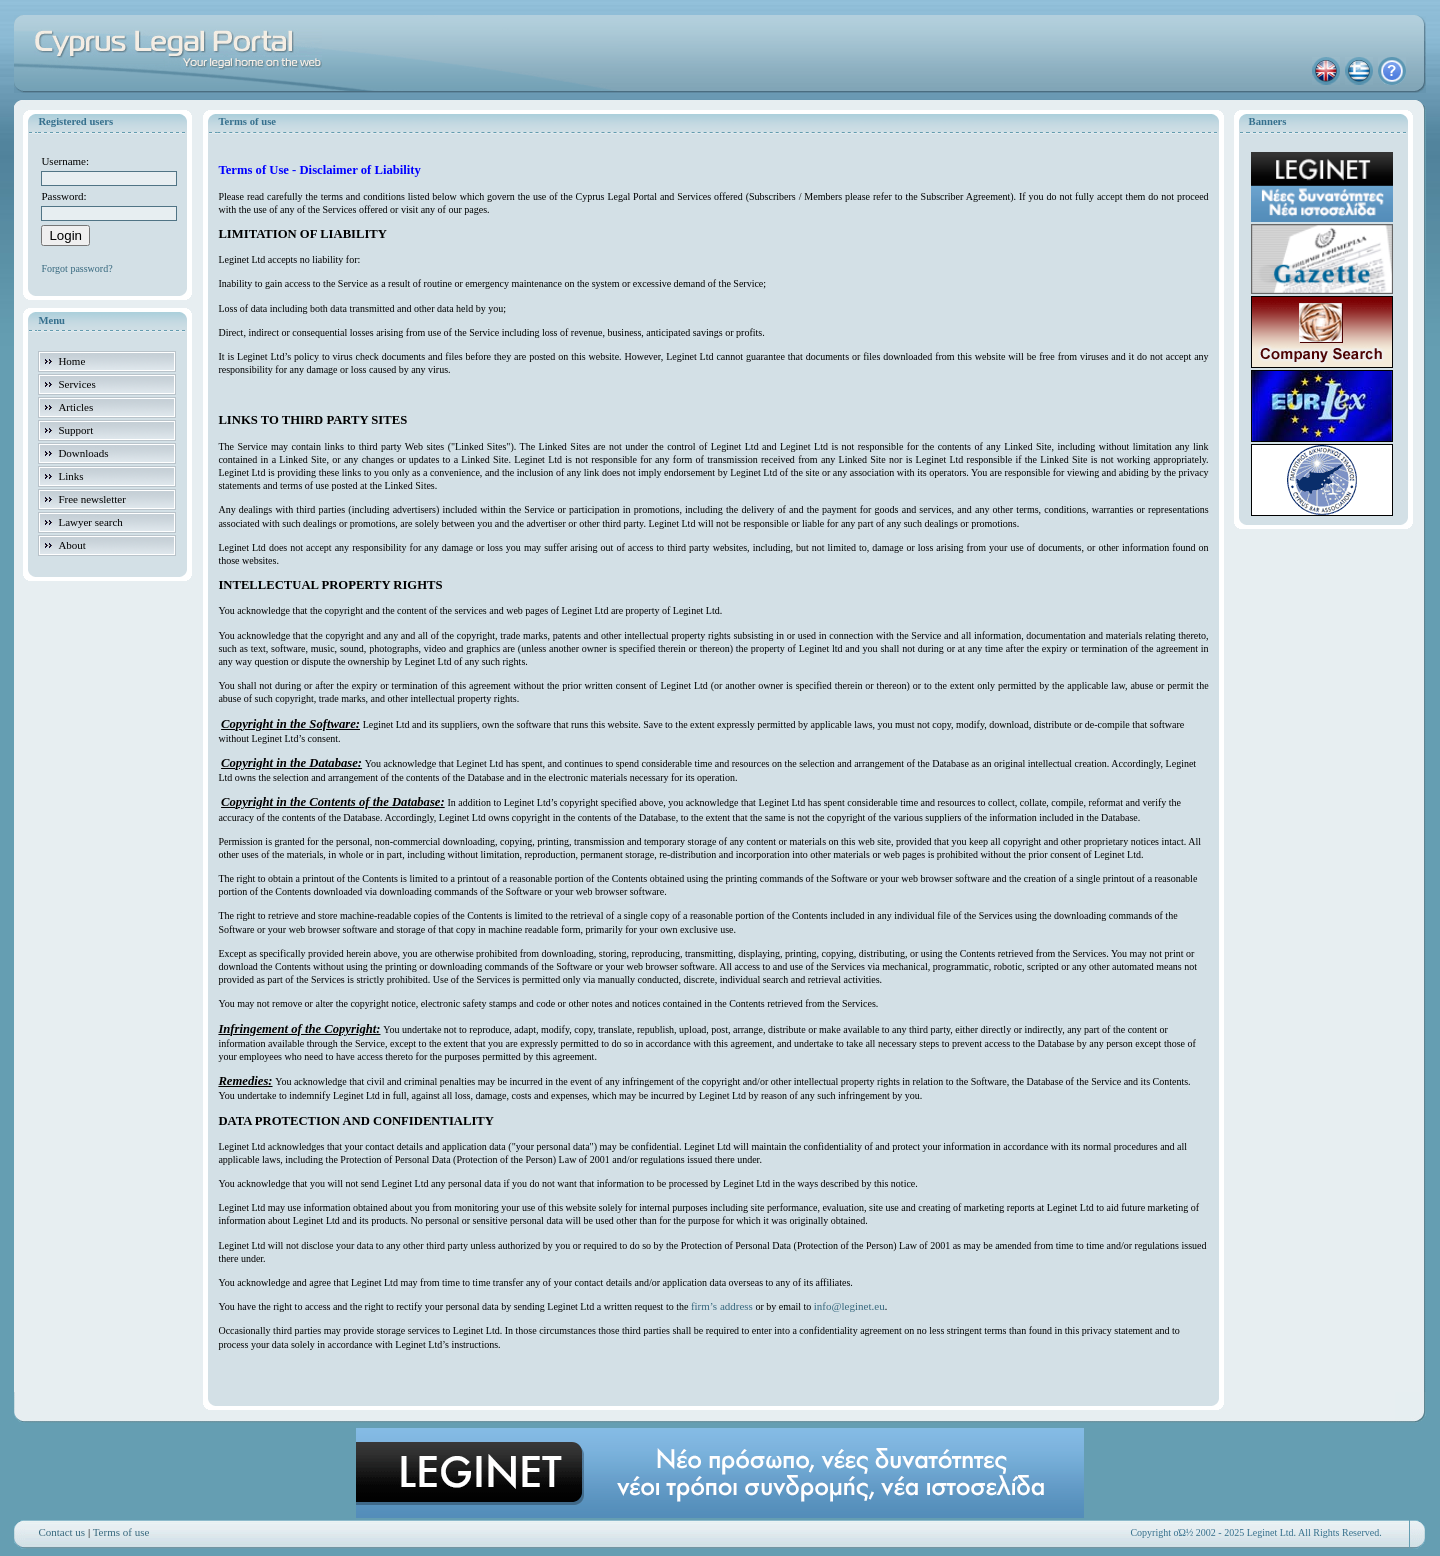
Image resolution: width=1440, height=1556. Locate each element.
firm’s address (722, 1306)
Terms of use (121, 1532)
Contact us (61, 1532)
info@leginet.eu (849, 1306)
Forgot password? (76, 268)
